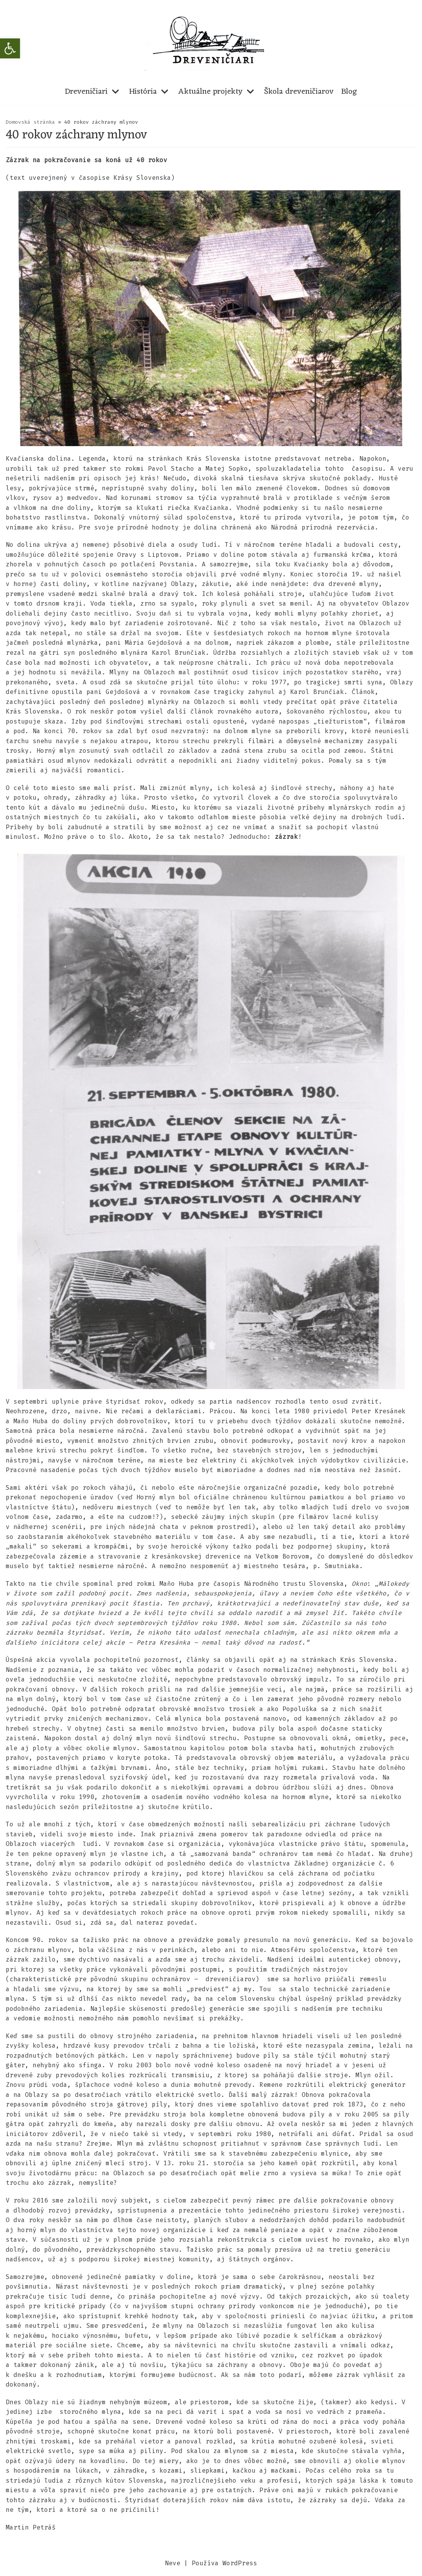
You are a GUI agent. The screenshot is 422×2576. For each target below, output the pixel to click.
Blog (349, 91)
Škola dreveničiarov (299, 91)
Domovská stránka (30, 122)
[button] (10, 48)
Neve (172, 2567)
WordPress (240, 2567)
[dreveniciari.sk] (211, 39)
